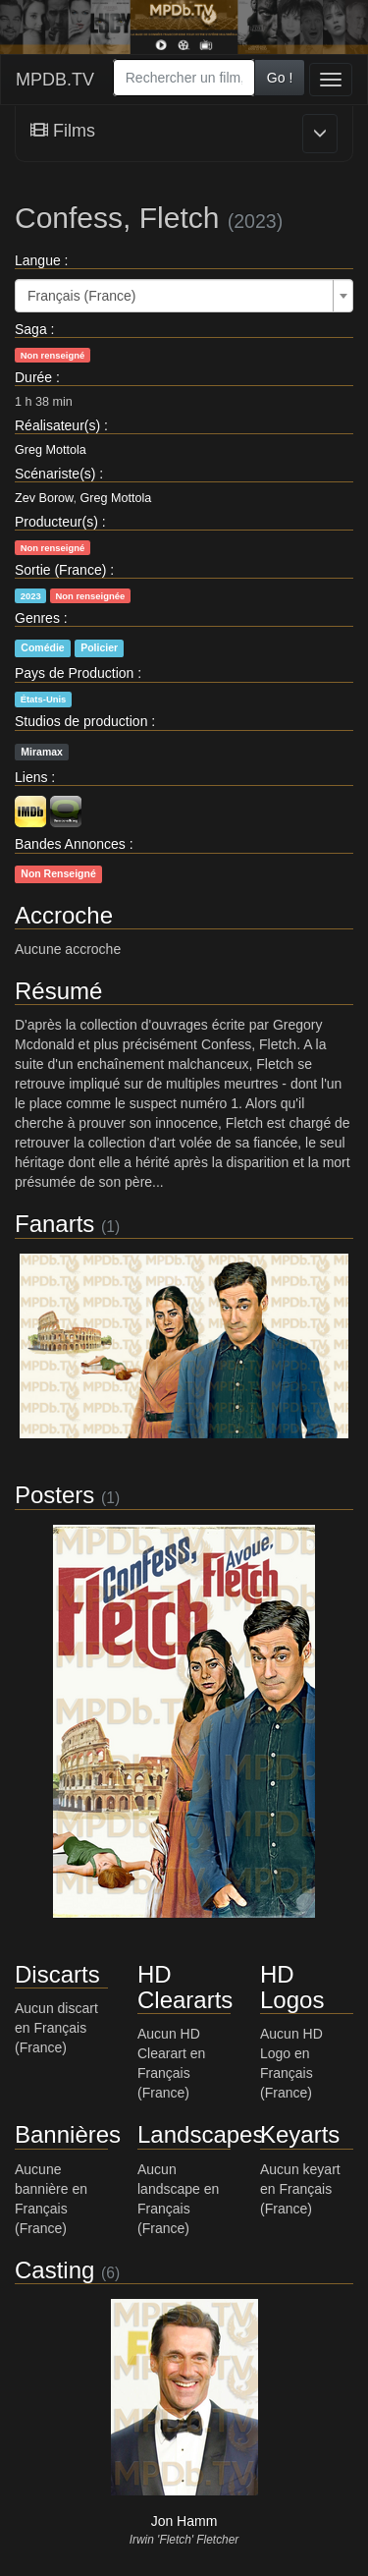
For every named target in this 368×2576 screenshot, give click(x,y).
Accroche (64, 915)
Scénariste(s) (55, 473)
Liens (31, 777)
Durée (33, 377)
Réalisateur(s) (57, 425)
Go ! (279, 77)
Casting (54, 2270)
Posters (54, 1495)
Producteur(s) (56, 522)
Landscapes (200, 2134)
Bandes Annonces (70, 844)
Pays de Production (74, 673)
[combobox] (184, 77)
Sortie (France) (60, 570)
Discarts (57, 1974)
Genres (37, 618)
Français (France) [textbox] (81, 296)
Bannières (68, 2134)
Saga (31, 329)
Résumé (58, 991)
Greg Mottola (50, 450)
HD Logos (292, 1987)
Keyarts (300, 2134)
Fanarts (54, 1223)
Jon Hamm (184, 2521)
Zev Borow (44, 498)
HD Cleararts (185, 1987)
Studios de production (81, 721)
